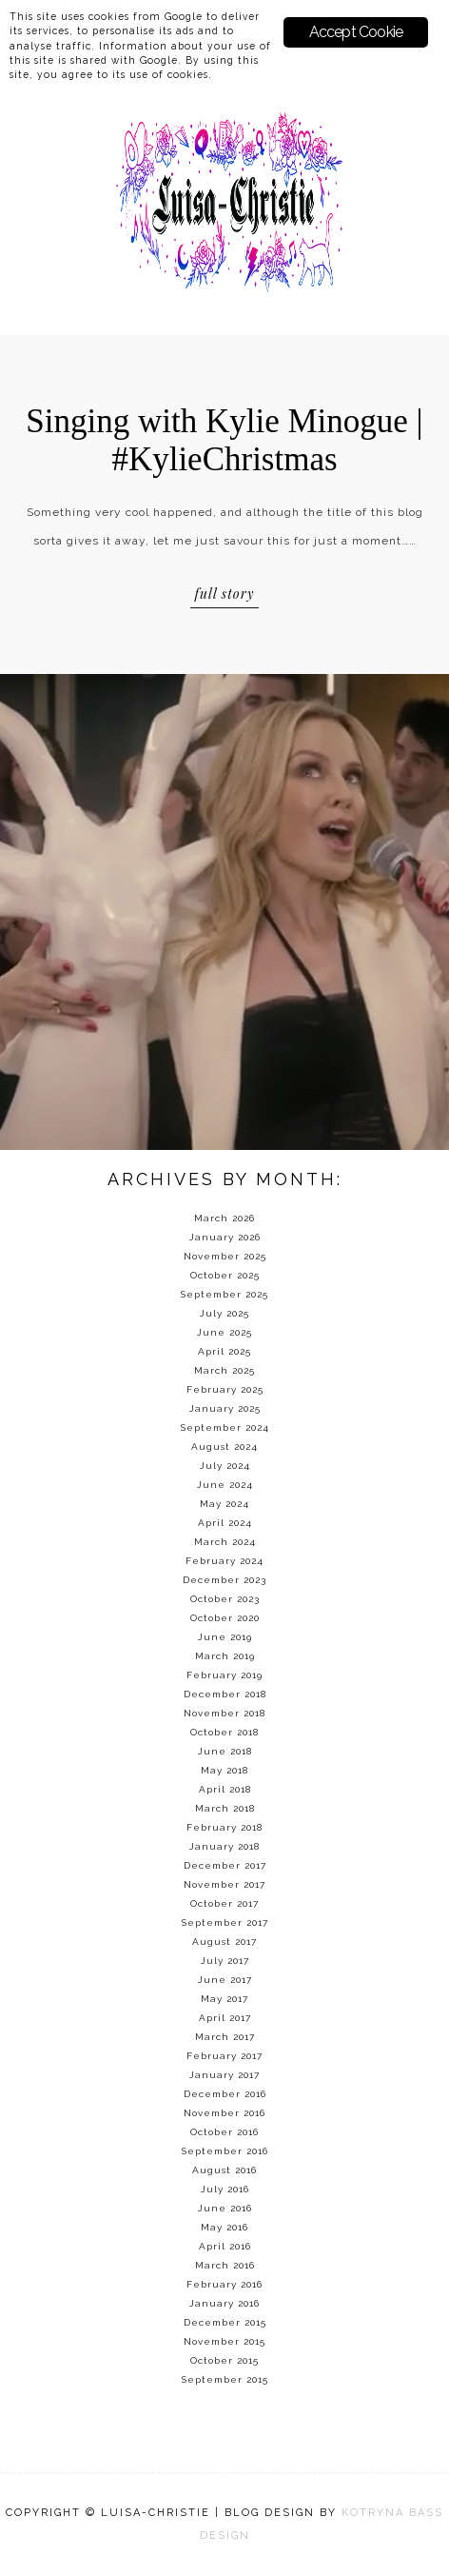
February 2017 (224, 2056)
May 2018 (224, 1770)
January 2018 (224, 1846)
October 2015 (224, 2360)
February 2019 (224, 1675)
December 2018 (225, 1694)
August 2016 (224, 2170)
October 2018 (224, 1732)
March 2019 (225, 1656)
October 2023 (225, 1599)
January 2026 (225, 1237)
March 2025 (224, 1370)
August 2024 (224, 1446)
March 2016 (225, 2265)
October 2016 (224, 2132)
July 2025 (224, 1313)
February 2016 (224, 2284)
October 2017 (224, 1903)
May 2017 (224, 1998)
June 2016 (225, 2208)
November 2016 (224, 2113)
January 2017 (224, 2075)
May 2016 (224, 2227)
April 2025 (224, 1351)
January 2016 (224, 2303)
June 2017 (225, 1979)
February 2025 (225, 1389)
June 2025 (224, 1332)
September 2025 (224, 1294)
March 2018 (225, 1808)
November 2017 (224, 1884)
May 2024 (224, 1503)
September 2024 (225, 1427)
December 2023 (224, 1580)
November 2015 (224, 2341)
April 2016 (225, 2246)
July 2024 (225, 1465)
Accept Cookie (356, 32)
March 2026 (224, 1218)
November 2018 (224, 1713)
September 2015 (225, 2379)
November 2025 (225, 1256)
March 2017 (225, 2036)
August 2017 (224, 1941)
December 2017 (225, 1865)
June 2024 (225, 1484)
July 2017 (225, 1960)
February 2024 (224, 1561)
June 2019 (225, 1637)
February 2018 (224, 1827)
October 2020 (225, 1618)
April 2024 (225, 1522)
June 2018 (225, 1751)
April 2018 (225, 1789)
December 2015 (225, 2322)
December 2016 (225, 2094)
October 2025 (225, 1275)
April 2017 (225, 2017)
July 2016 (225, 2189)
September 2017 (225, 1922)
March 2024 (225, 1541)
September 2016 (225, 2151)
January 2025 (225, 1408)
